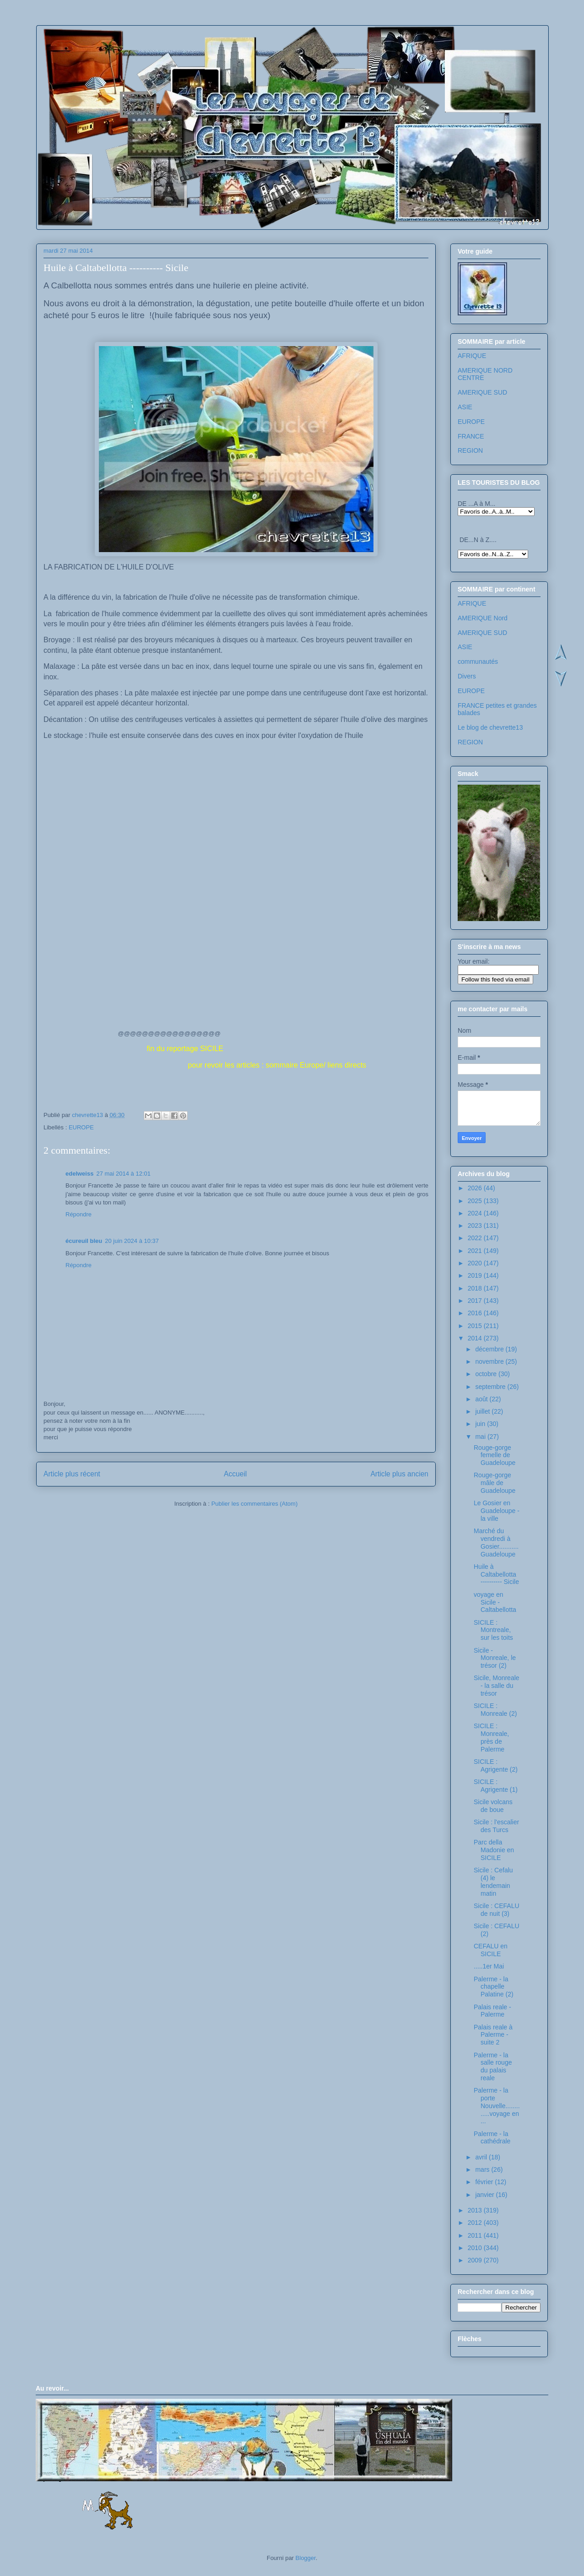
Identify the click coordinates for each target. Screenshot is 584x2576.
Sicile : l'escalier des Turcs (496, 1825)
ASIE (465, 407)
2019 (476, 1275)
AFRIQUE (472, 355)
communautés (478, 661)
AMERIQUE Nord (483, 618)
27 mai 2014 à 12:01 (123, 1173)
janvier (485, 2194)
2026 (476, 1188)
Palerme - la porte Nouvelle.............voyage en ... (497, 2106)
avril (482, 2157)
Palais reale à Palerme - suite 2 (493, 2034)
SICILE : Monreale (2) (495, 1709)
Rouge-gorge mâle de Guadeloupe (494, 1482)
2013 (476, 2210)
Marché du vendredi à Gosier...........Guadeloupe (496, 1542)
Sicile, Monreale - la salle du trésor (496, 1685)
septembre (491, 1386)
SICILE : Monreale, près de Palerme (491, 1737)
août (482, 1399)
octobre (486, 1373)
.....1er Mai (489, 1966)
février (485, 2182)
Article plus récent (71, 1474)
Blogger (306, 2557)
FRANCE (471, 436)
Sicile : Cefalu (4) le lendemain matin (493, 1881)
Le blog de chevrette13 (490, 727)
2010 (476, 2247)
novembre (490, 1361)
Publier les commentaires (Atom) (254, 1503)
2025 (476, 1200)
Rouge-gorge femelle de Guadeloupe (494, 1455)
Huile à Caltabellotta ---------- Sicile (496, 1574)
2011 (476, 2235)
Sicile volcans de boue (493, 1805)
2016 (476, 1313)
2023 (476, 1225)
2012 (476, 2222)
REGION (470, 450)
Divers (467, 676)
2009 (476, 2260)
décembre (490, 1349)
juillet (483, 1411)
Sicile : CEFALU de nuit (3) (496, 1909)
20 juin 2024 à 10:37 (132, 1240)
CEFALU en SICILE (491, 1950)
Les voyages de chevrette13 (158, 52)
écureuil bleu (83, 1240)
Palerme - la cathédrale (492, 2137)
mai (481, 1436)
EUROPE (81, 1127)
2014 (476, 1338)
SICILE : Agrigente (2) (496, 1765)
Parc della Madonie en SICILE (494, 1849)
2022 (476, 1238)
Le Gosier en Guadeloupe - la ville (496, 1510)
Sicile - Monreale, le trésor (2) (495, 1658)
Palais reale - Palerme (492, 2010)
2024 (476, 1213)
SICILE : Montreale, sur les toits (493, 1630)
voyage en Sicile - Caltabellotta (495, 1602)
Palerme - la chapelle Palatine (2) (494, 1986)
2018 (476, 1288)
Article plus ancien (399, 1474)
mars (483, 2169)
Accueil (235, 1474)
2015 (476, 1325)
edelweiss (79, 1173)
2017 (476, 1300)
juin (481, 1423)
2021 (476, 1250)
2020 (476, 1263)
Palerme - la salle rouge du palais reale (493, 2066)
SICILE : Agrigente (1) (496, 1785)
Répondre (78, 1214)
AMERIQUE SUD (482, 392)
